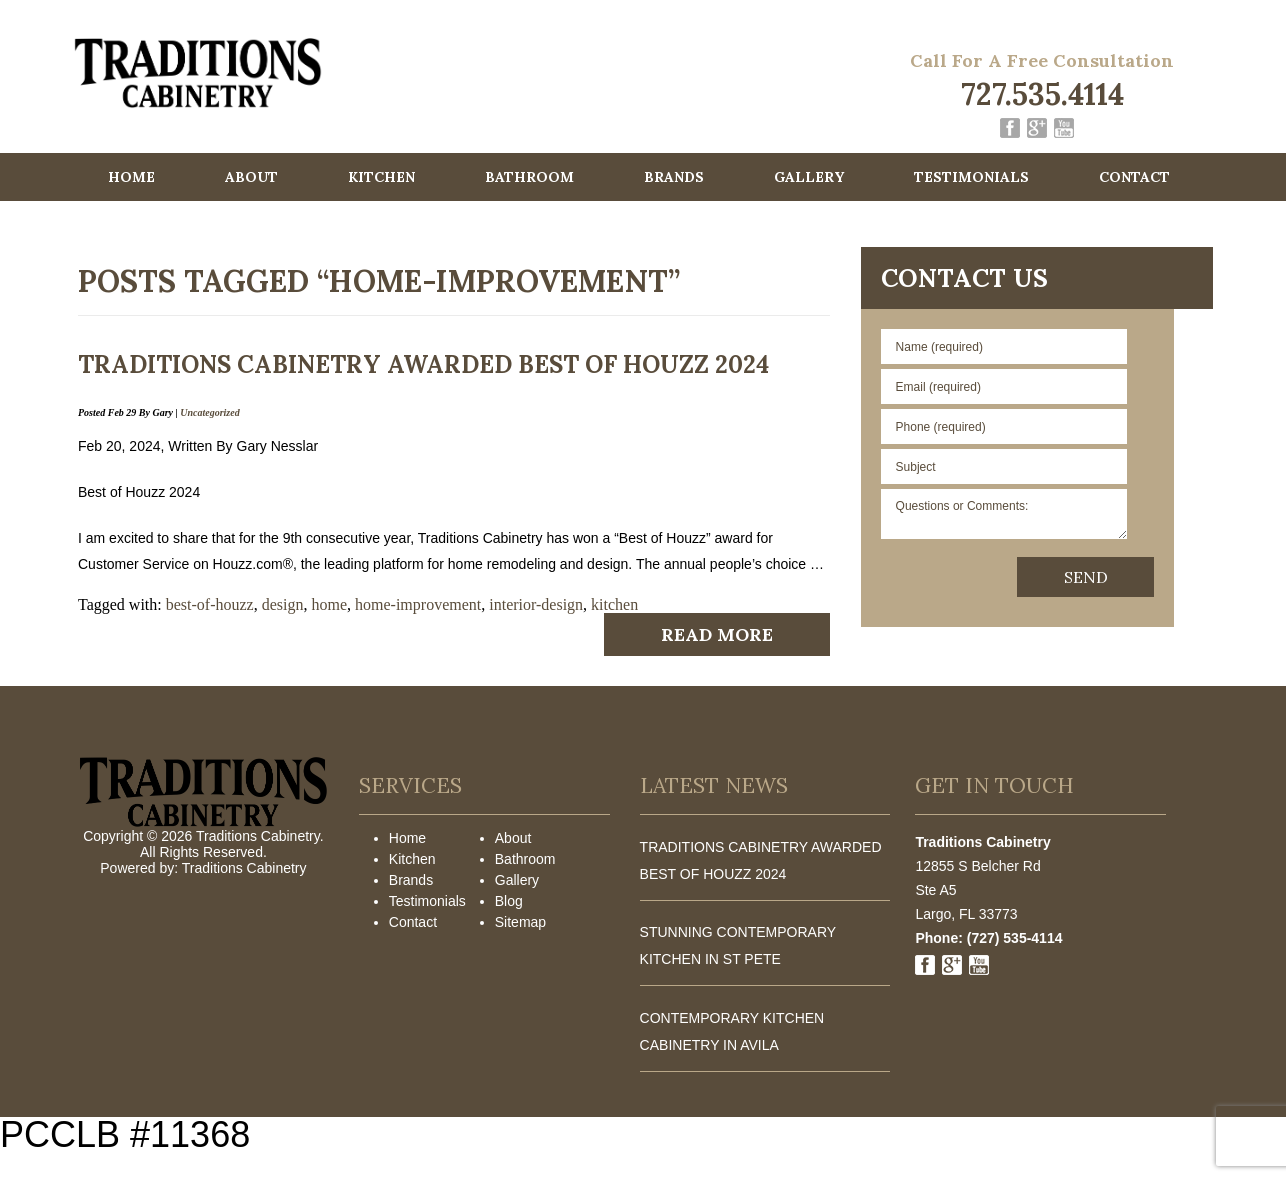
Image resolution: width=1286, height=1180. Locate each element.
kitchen (614, 604)
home (330, 604)
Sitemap (520, 922)
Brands (674, 177)
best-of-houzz (210, 604)
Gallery (809, 177)
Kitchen (381, 177)
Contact (1134, 177)
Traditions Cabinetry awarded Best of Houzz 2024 (423, 364)
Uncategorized (209, 412)
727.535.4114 (1042, 94)
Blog (509, 901)
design (283, 604)
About (251, 177)
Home (131, 177)
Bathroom (529, 177)
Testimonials (971, 177)
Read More (717, 634)
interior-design (536, 604)
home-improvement (418, 604)
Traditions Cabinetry (244, 868)
